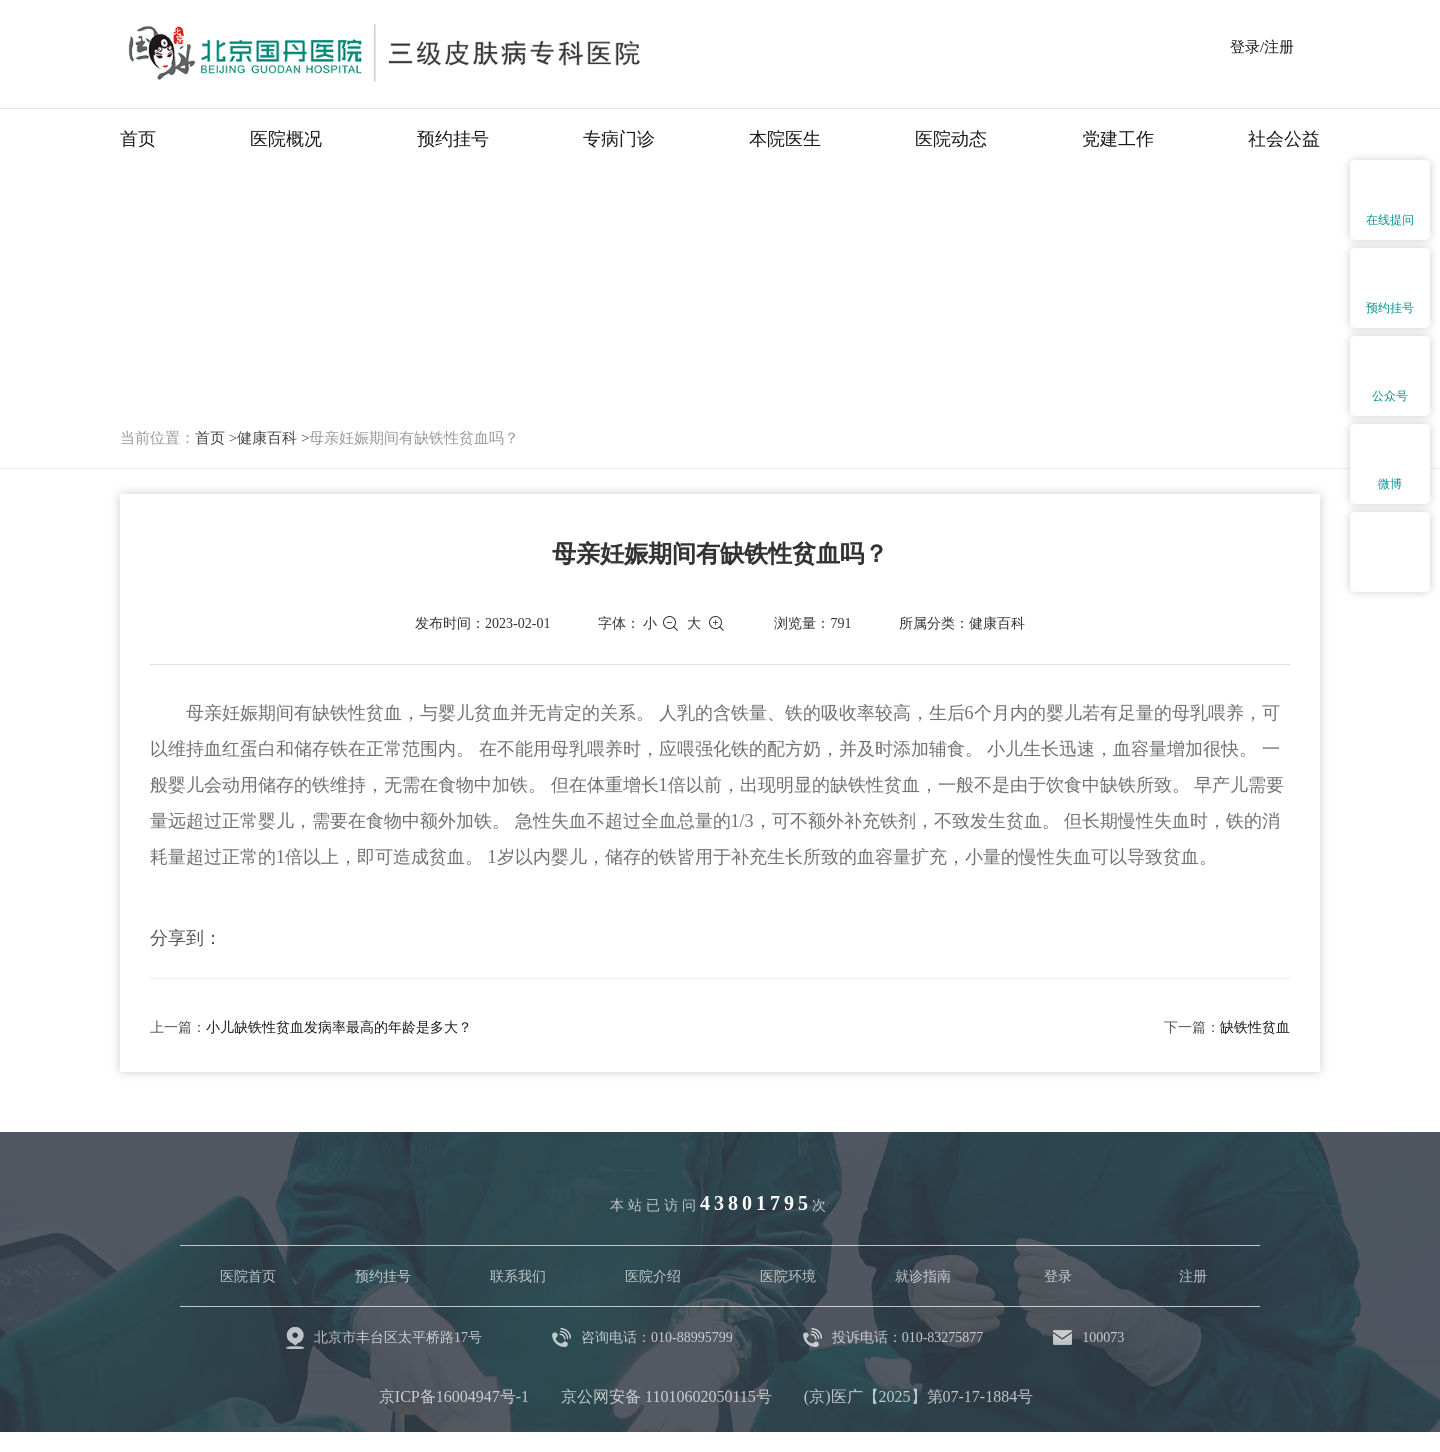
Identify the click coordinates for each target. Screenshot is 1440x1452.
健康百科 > (273, 438)
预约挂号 (453, 139)
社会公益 (1284, 139)
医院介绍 (653, 1276)
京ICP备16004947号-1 (454, 1396)
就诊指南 (923, 1276)
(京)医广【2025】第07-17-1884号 (918, 1396)
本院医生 (785, 139)
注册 (1193, 1276)
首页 (138, 139)
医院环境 (788, 1276)
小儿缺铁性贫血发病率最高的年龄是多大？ (339, 1027)
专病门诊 (619, 139)
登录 (1058, 1276)
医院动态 (951, 139)
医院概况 (286, 139)
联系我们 (518, 1276)
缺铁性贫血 (1255, 1027)
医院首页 (248, 1276)
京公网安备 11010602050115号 (666, 1396)
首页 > (216, 438)
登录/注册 (1262, 47)
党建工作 (1118, 139)
